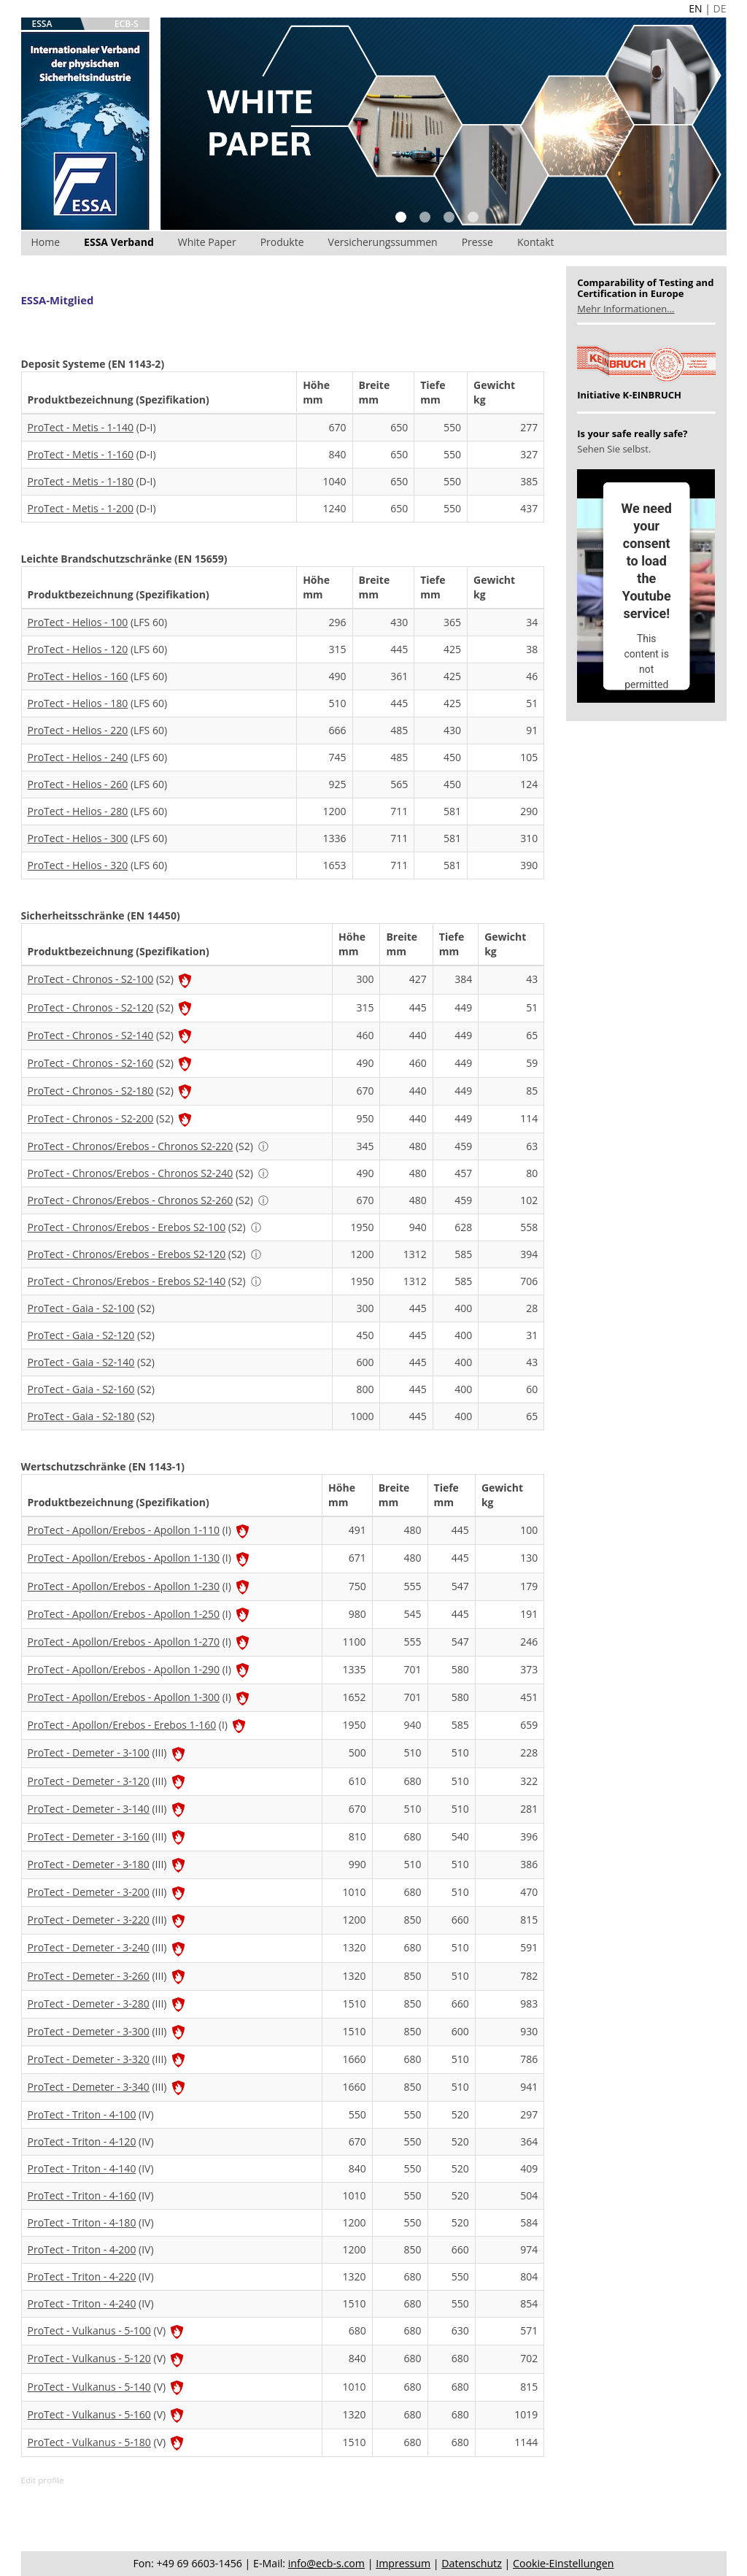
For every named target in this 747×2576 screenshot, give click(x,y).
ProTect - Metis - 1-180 (81, 481)
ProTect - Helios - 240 (78, 757)
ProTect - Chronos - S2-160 (91, 1063)
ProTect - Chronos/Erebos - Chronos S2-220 (130, 1146)
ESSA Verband (119, 242)
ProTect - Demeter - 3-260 (89, 1976)
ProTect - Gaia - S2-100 (81, 1308)
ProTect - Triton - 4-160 (82, 2195)
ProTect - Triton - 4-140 (82, 2168)
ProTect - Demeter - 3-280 (89, 2003)
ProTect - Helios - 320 (78, 865)
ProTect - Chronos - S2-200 (91, 1118)
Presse (477, 242)
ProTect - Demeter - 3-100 (89, 1752)
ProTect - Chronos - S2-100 (91, 979)
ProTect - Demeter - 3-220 (89, 1920)
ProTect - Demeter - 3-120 (89, 1781)
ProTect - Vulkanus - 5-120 (89, 2358)
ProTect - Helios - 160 (78, 676)
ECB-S (127, 24)
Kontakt (535, 242)
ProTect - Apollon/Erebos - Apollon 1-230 (124, 1586)
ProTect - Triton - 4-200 (82, 2249)
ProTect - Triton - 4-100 (82, 2114)
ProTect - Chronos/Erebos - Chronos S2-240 (130, 1173)
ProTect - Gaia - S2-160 (81, 1389)
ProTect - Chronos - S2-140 (91, 1035)
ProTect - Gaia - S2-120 (81, 1335)
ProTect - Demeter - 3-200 (89, 1892)
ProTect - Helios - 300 (78, 838)
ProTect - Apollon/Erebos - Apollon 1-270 (124, 1641)
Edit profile (42, 2480)
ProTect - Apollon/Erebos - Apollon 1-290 (124, 1669)
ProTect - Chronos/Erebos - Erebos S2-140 (127, 1281)
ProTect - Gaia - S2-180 (81, 1416)
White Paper (207, 242)
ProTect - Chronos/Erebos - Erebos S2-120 (127, 1254)
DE (720, 8)
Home (46, 242)
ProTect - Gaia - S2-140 (81, 1362)
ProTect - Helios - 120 (78, 649)
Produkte (282, 242)
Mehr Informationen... (625, 308)
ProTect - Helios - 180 (78, 703)
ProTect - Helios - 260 (78, 784)
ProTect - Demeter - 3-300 (89, 2031)
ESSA (42, 24)
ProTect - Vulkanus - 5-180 (89, 2442)
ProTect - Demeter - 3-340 (89, 2087)
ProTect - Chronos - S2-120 (91, 1007)
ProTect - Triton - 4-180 (82, 2222)
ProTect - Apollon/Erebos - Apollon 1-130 (124, 1558)
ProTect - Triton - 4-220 (82, 2276)
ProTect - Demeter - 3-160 (89, 1836)
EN (695, 8)
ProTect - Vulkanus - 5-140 (89, 2387)
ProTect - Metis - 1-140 (81, 427)
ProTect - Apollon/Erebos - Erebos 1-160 (122, 1725)
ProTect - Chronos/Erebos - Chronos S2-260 (130, 1200)
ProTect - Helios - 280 (78, 811)
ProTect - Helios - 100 (78, 622)
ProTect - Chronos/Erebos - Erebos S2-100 (127, 1227)
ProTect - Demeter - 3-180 (89, 1864)
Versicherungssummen (383, 242)
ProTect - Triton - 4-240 (82, 2303)
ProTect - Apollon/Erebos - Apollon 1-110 (124, 1530)
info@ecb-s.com (326, 2563)
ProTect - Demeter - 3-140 (89, 1809)
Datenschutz (471, 2563)
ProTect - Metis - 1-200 (81, 508)
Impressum (403, 2563)
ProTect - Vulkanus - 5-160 (89, 2414)
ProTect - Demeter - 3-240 (89, 1947)
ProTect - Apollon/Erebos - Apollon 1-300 (124, 1697)
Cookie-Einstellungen (563, 2563)
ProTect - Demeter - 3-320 (89, 2059)
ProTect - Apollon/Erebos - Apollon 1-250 (124, 1614)
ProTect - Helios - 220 (78, 730)
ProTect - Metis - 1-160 (81, 454)
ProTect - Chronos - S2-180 (91, 1091)
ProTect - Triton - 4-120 (82, 2141)
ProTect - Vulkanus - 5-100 (89, 2330)
